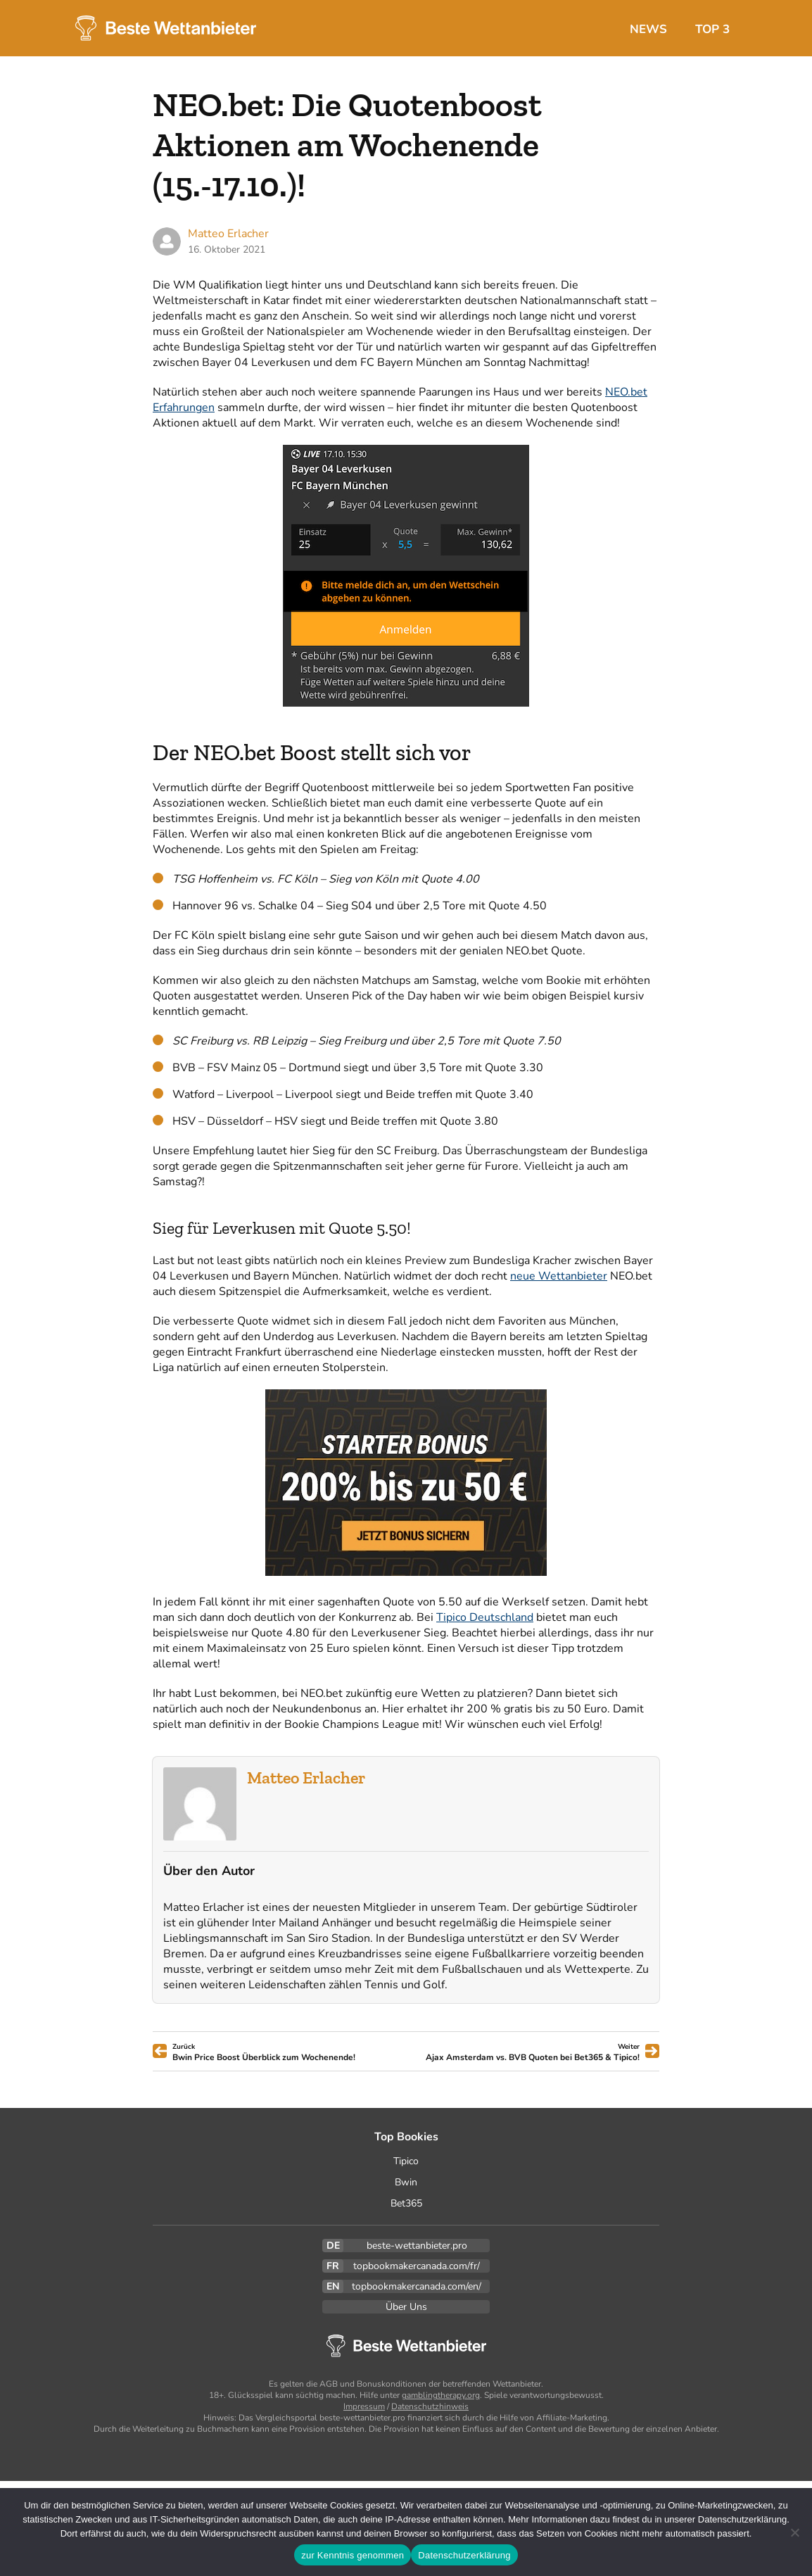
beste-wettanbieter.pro (417, 2245)
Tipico (406, 2161)
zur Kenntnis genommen (352, 2555)
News (648, 29)
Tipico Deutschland (484, 1617)
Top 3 (712, 29)
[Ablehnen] (794, 2532)
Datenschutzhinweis (430, 2406)
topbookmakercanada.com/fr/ (416, 2266)
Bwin (406, 2182)
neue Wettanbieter (558, 1276)
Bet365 (406, 2203)
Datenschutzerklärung (464, 2555)
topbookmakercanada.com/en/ (416, 2286)
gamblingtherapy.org (441, 2395)
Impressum (364, 2406)
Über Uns (406, 2306)
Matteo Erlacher (306, 1777)
